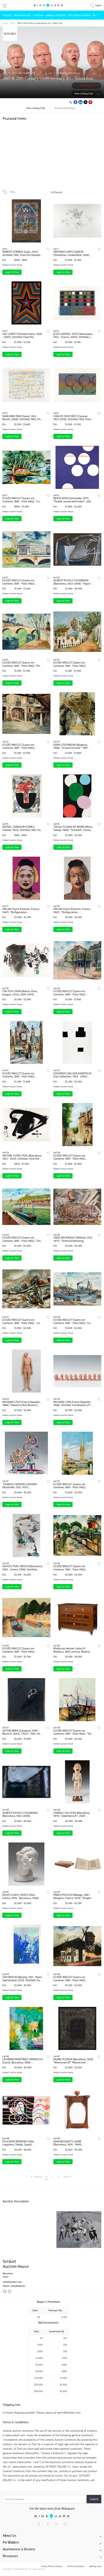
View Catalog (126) (83, 93)
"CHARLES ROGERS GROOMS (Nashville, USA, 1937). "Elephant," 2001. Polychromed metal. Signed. (20, 1486)
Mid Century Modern (79, 15)
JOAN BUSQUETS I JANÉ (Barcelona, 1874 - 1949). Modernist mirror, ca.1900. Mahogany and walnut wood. (70, 2143)
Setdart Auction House (68, 73)
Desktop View (95, 2566)
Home (5, 23)
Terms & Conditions (75, 2566)
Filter (12, 191)
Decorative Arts (22, 15)
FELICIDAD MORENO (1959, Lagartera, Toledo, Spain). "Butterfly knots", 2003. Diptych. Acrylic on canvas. (21, 2143)
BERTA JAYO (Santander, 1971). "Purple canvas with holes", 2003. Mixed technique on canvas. (73, 500)
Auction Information (65, 108)
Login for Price (12, 272)
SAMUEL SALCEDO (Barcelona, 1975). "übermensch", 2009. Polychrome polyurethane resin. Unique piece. (72, 1814)
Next (67, 2176)
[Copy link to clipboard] (70, 102)
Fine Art (7, 15)
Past (13, 23)
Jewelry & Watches (55, 15)
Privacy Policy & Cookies (51, 2566)
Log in (98, 5)
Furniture (38, 15)
